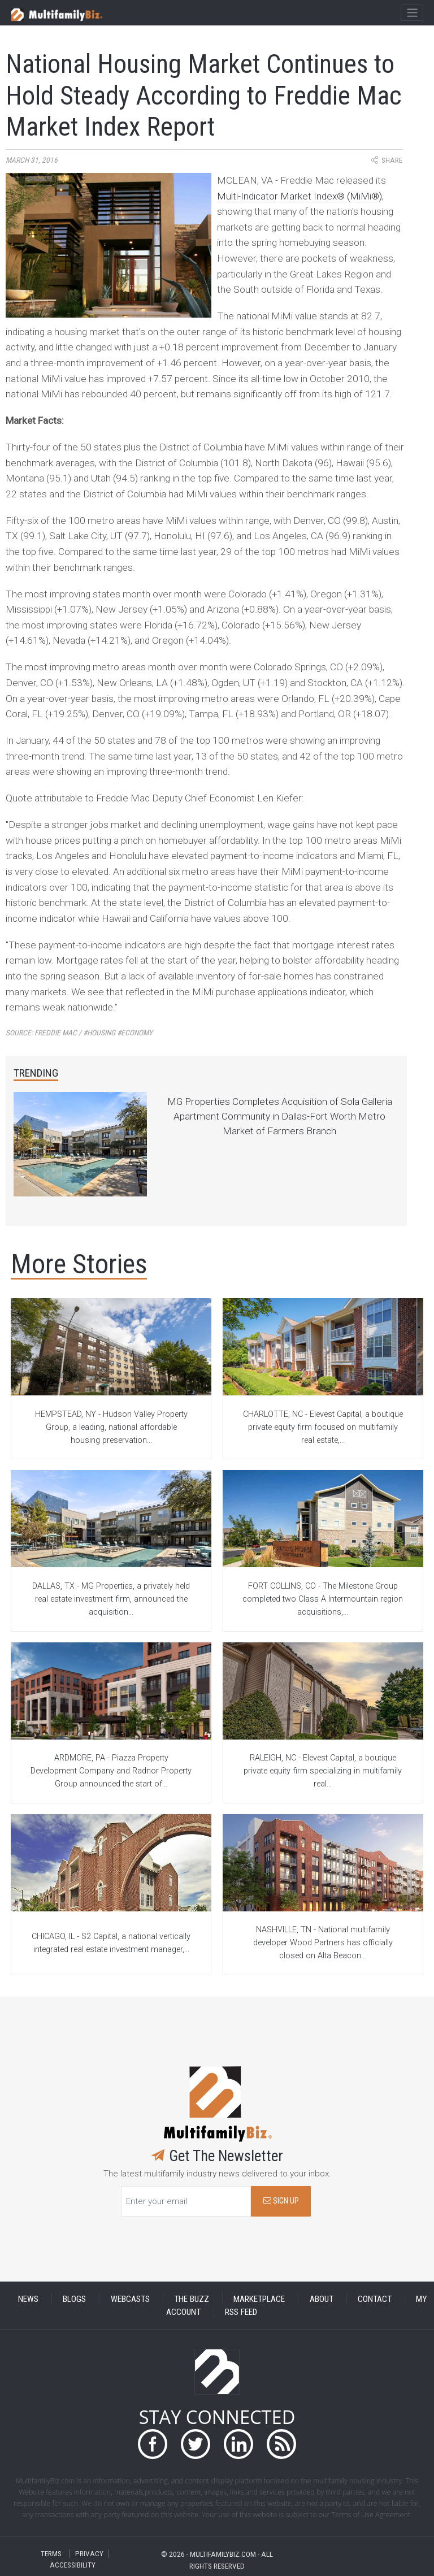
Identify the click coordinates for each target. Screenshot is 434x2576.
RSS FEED (241, 2311)
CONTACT (375, 2298)
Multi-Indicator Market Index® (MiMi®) (299, 196)
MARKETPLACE (259, 2298)
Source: (79, 1033)
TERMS (51, 2553)
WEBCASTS (130, 2298)
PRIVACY (89, 2553)
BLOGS (74, 2298)
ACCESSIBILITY (73, 2565)
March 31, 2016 (32, 160)
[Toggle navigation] (412, 13)
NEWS (28, 2298)
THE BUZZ (191, 2298)
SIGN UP (281, 2201)
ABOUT (321, 2298)
